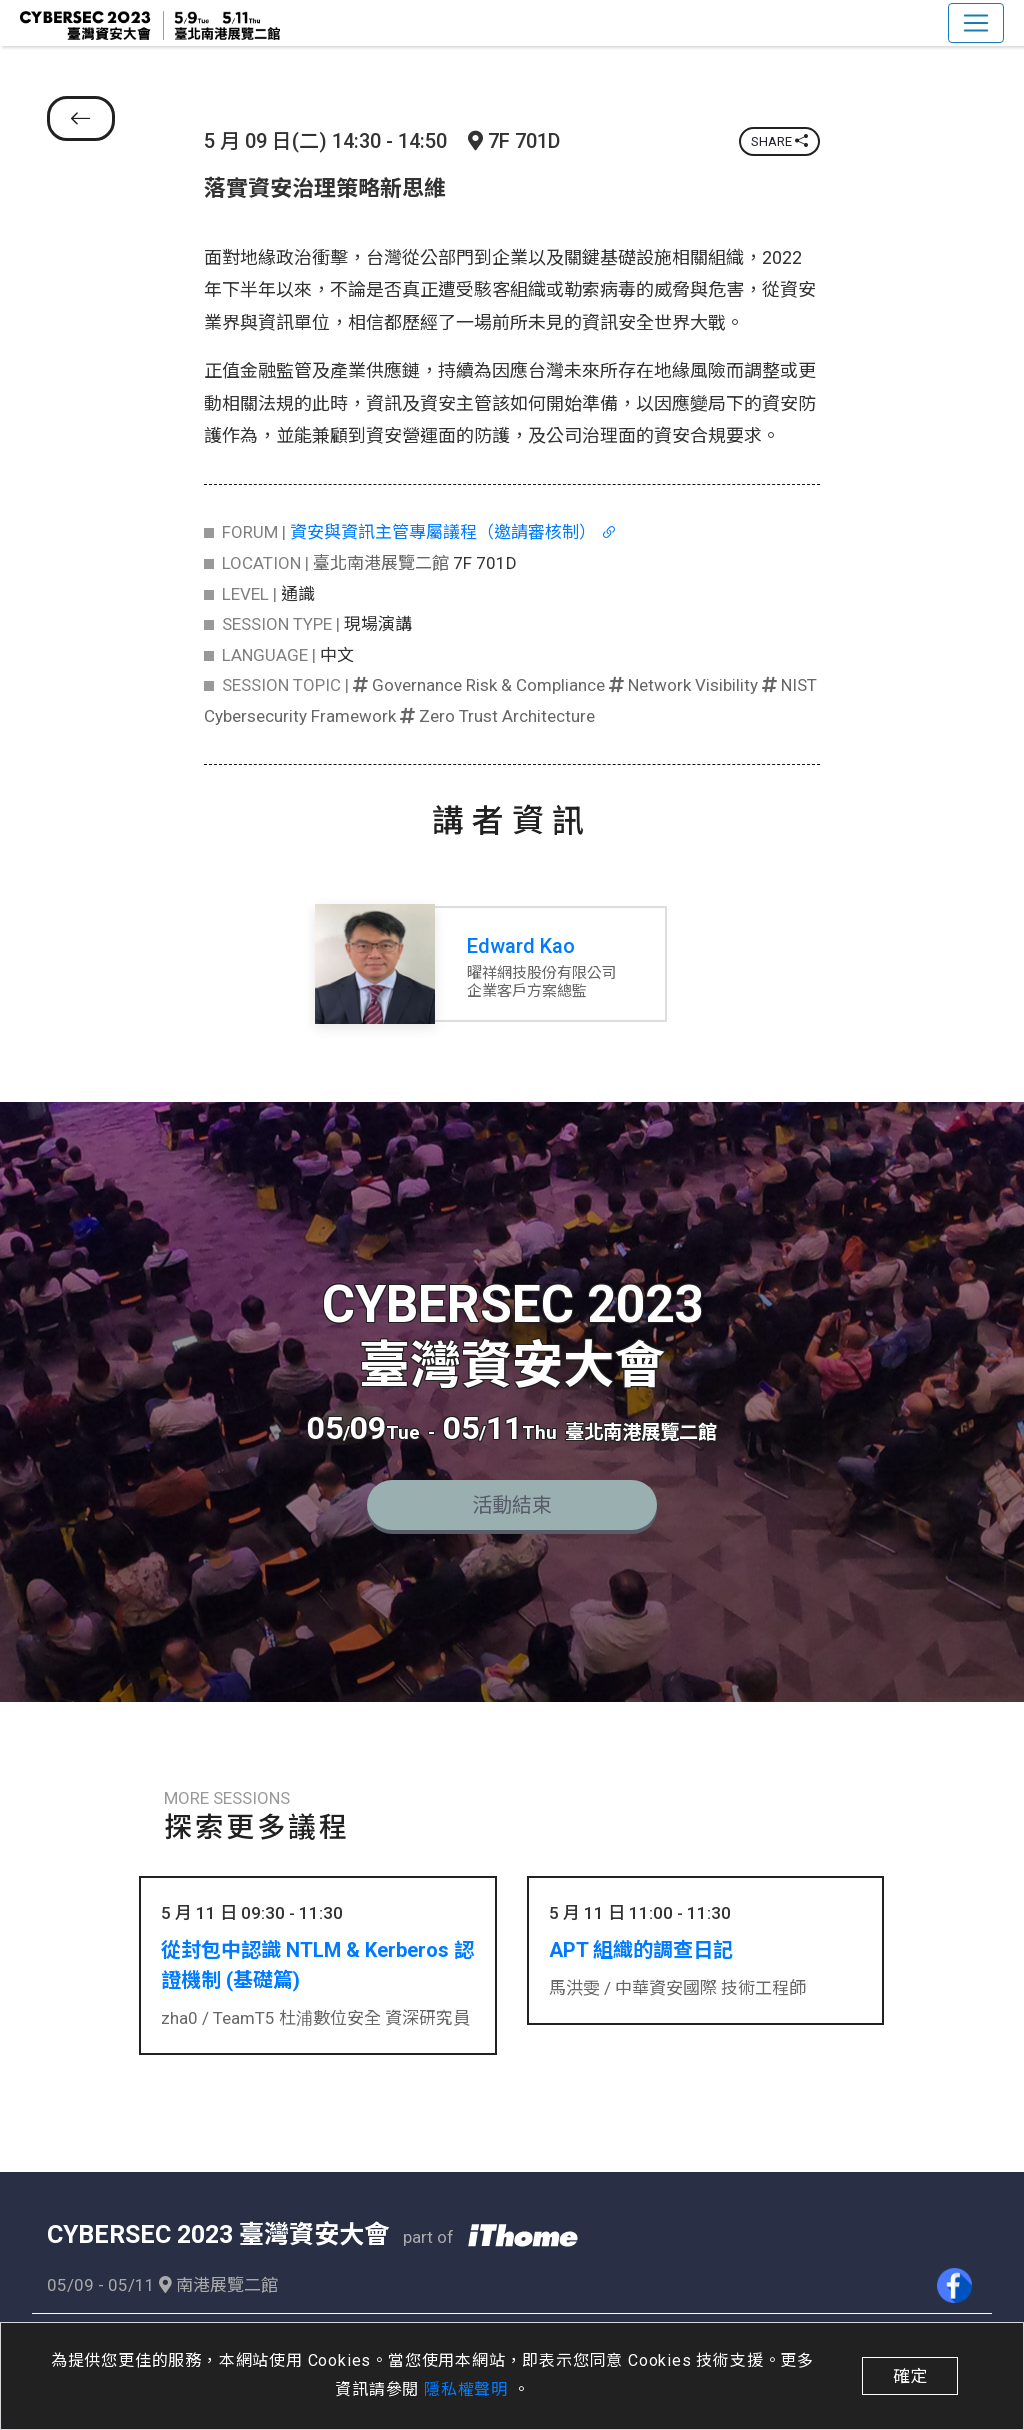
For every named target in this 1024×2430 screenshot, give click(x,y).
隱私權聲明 (468, 2389)
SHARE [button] (779, 141)
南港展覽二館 (218, 2280)
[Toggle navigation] (976, 23)
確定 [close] (910, 2376)
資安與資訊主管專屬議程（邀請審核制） (453, 532)
